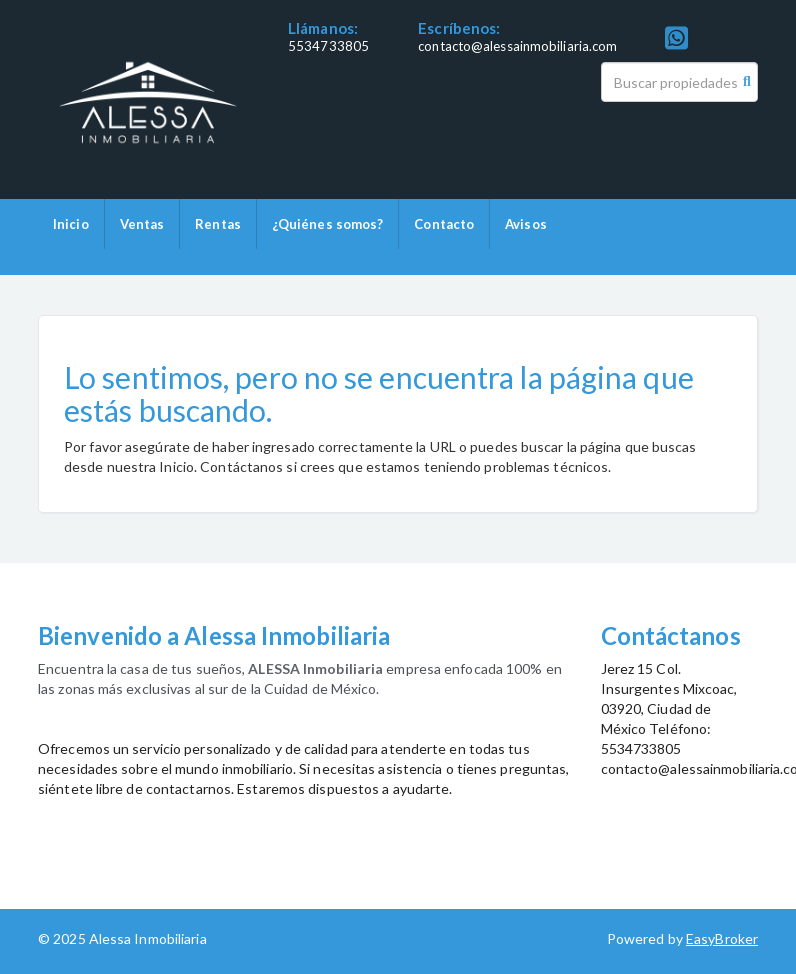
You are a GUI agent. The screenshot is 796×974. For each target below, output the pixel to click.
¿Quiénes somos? (328, 224)
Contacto (444, 224)
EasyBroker (722, 938)
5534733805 (328, 46)
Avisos (526, 224)
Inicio (71, 224)
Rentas (218, 224)
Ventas (142, 224)
